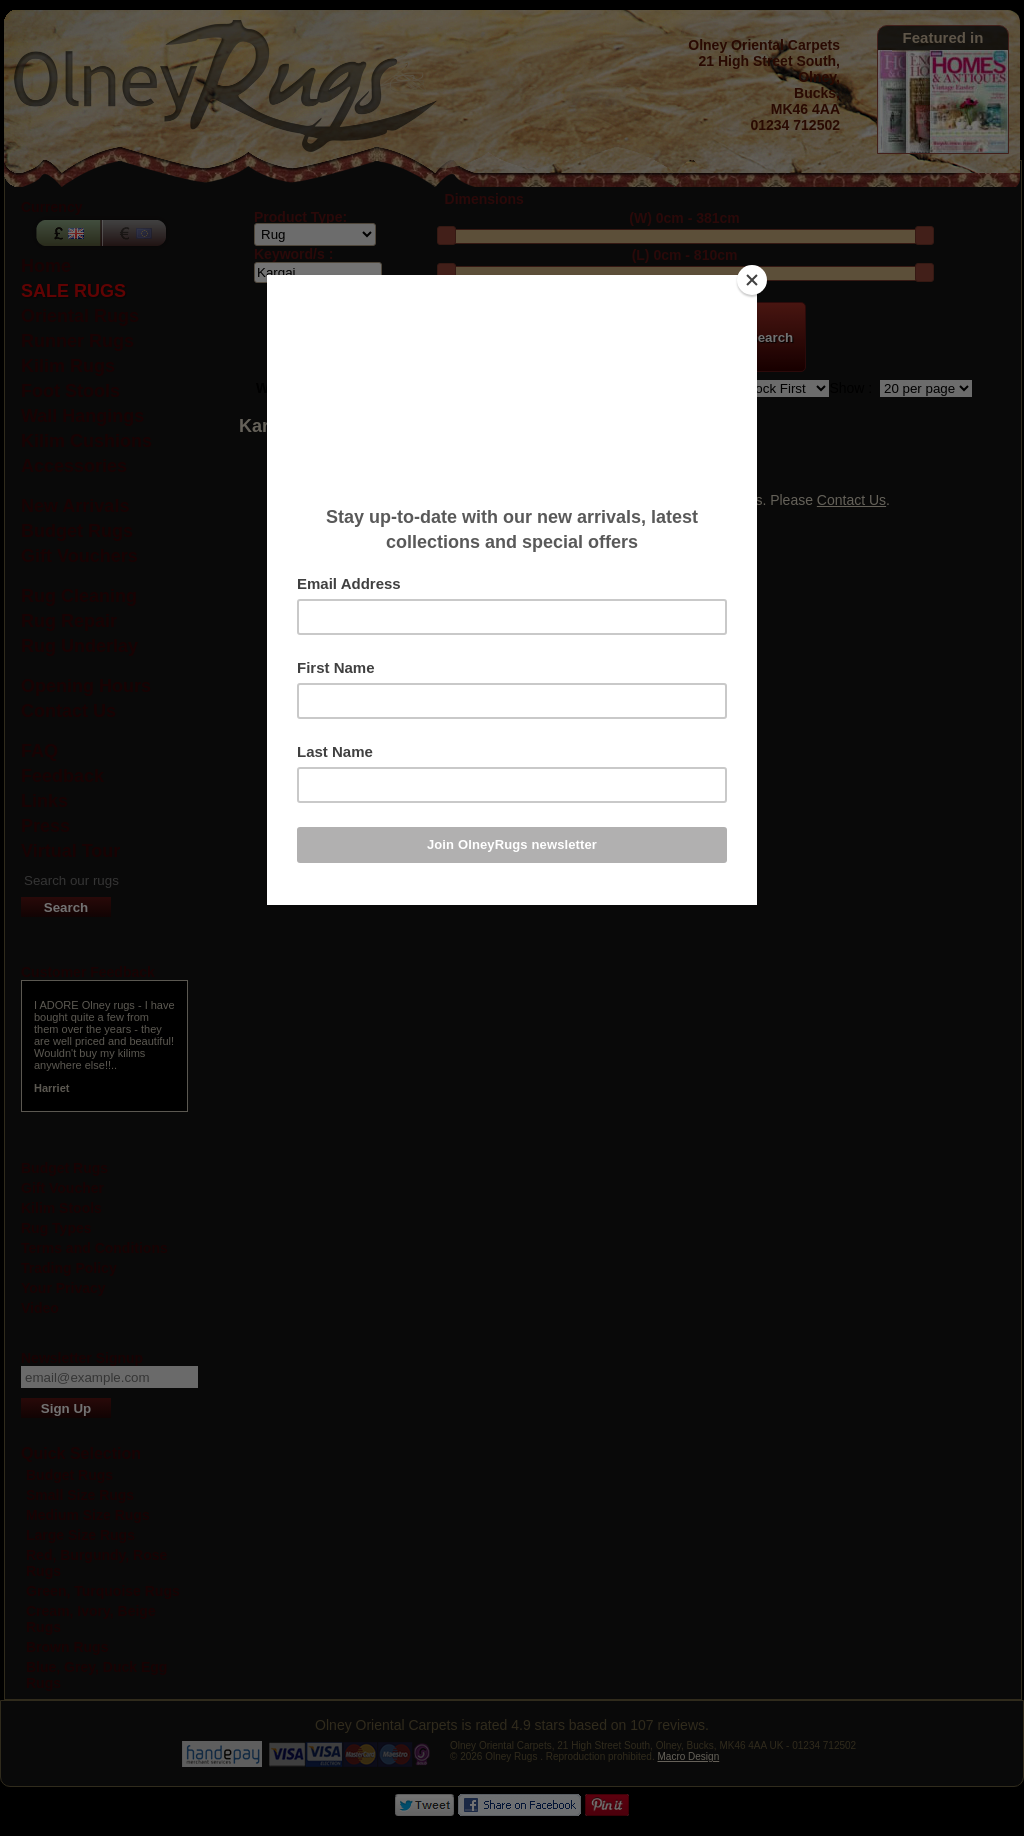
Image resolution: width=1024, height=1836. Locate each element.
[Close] (752, 280)
